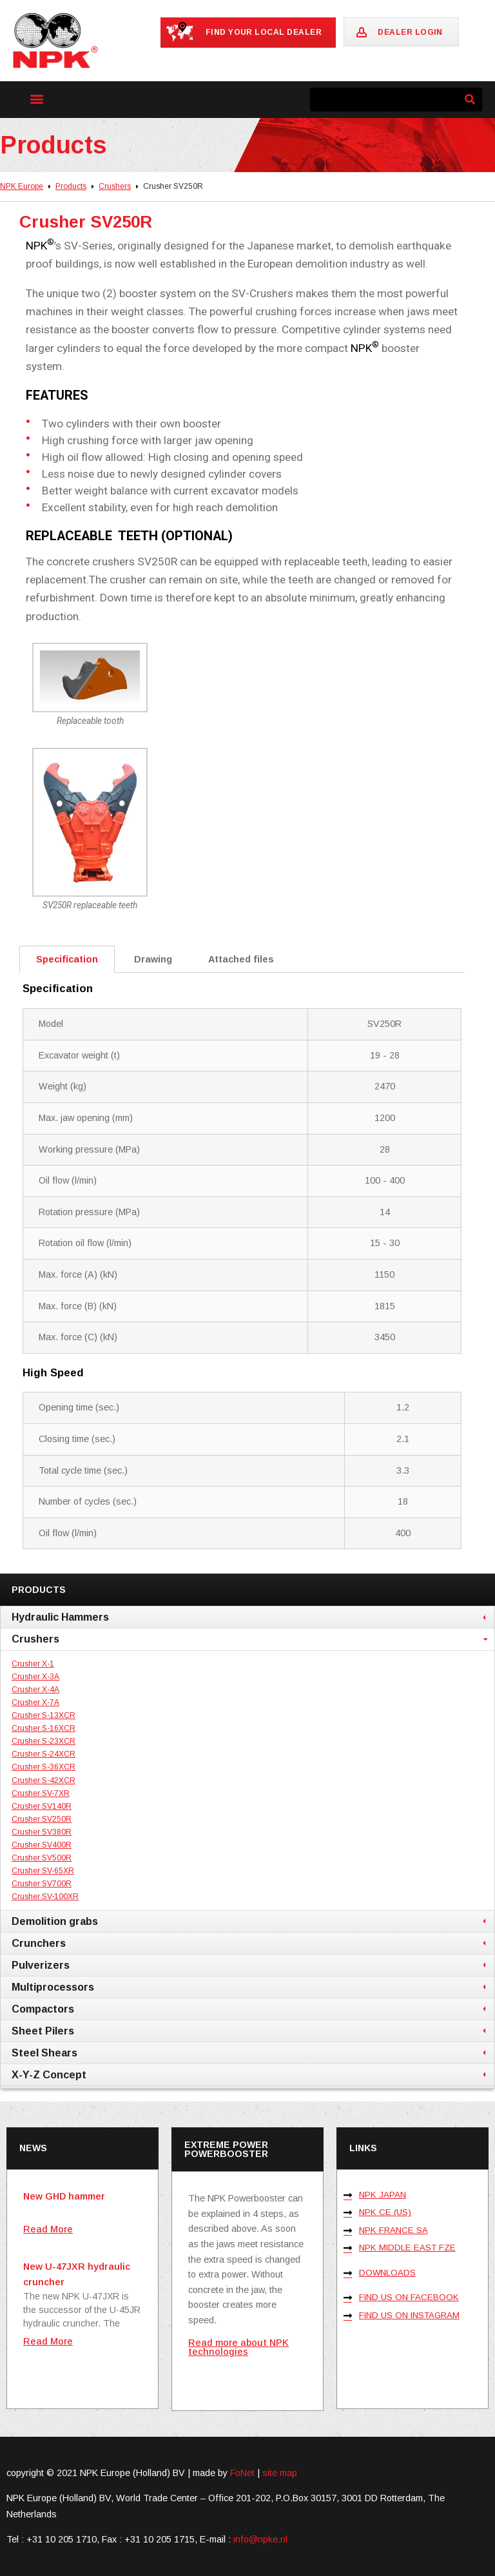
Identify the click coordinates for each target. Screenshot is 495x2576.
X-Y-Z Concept (49, 2074)
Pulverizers (41, 1965)
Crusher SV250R (42, 1819)
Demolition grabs (55, 1921)
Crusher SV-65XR (43, 1870)
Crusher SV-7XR (41, 1793)
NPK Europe (21, 186)
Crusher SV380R (42, 1832)
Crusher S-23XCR (43, 1741)
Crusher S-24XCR (43, 1754)
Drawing (153, 959)
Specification (67, 959)
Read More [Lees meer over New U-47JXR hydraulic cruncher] (48, 2341)
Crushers (115, 186)
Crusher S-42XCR (43, 1780)
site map (279, 2473)
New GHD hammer (64, 2196)
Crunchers (39, 1943)
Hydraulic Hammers (60, 1617)
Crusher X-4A (35, 1689)
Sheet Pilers (43, 2030)
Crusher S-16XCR (43, 1728)
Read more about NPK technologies (238, 2347)
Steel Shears (44, 2052)
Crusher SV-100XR (45, 1896)
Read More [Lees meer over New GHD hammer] (48, 2229)
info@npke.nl (260, 2539)
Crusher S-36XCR (43, 1766)
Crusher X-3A (35, 1676)
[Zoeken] (470, 100)
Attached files (241, 959)
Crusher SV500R (42, 1857)
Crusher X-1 (33, 1663)
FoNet (242, 2473)
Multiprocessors (53, 1987)
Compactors (43, 2009)
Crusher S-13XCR (43, 1715)
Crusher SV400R (42, 1844)
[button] (36, 98)
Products (70, 186)
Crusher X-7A (35, 1702)
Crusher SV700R (42, 1883)
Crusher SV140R (42, 1806)
